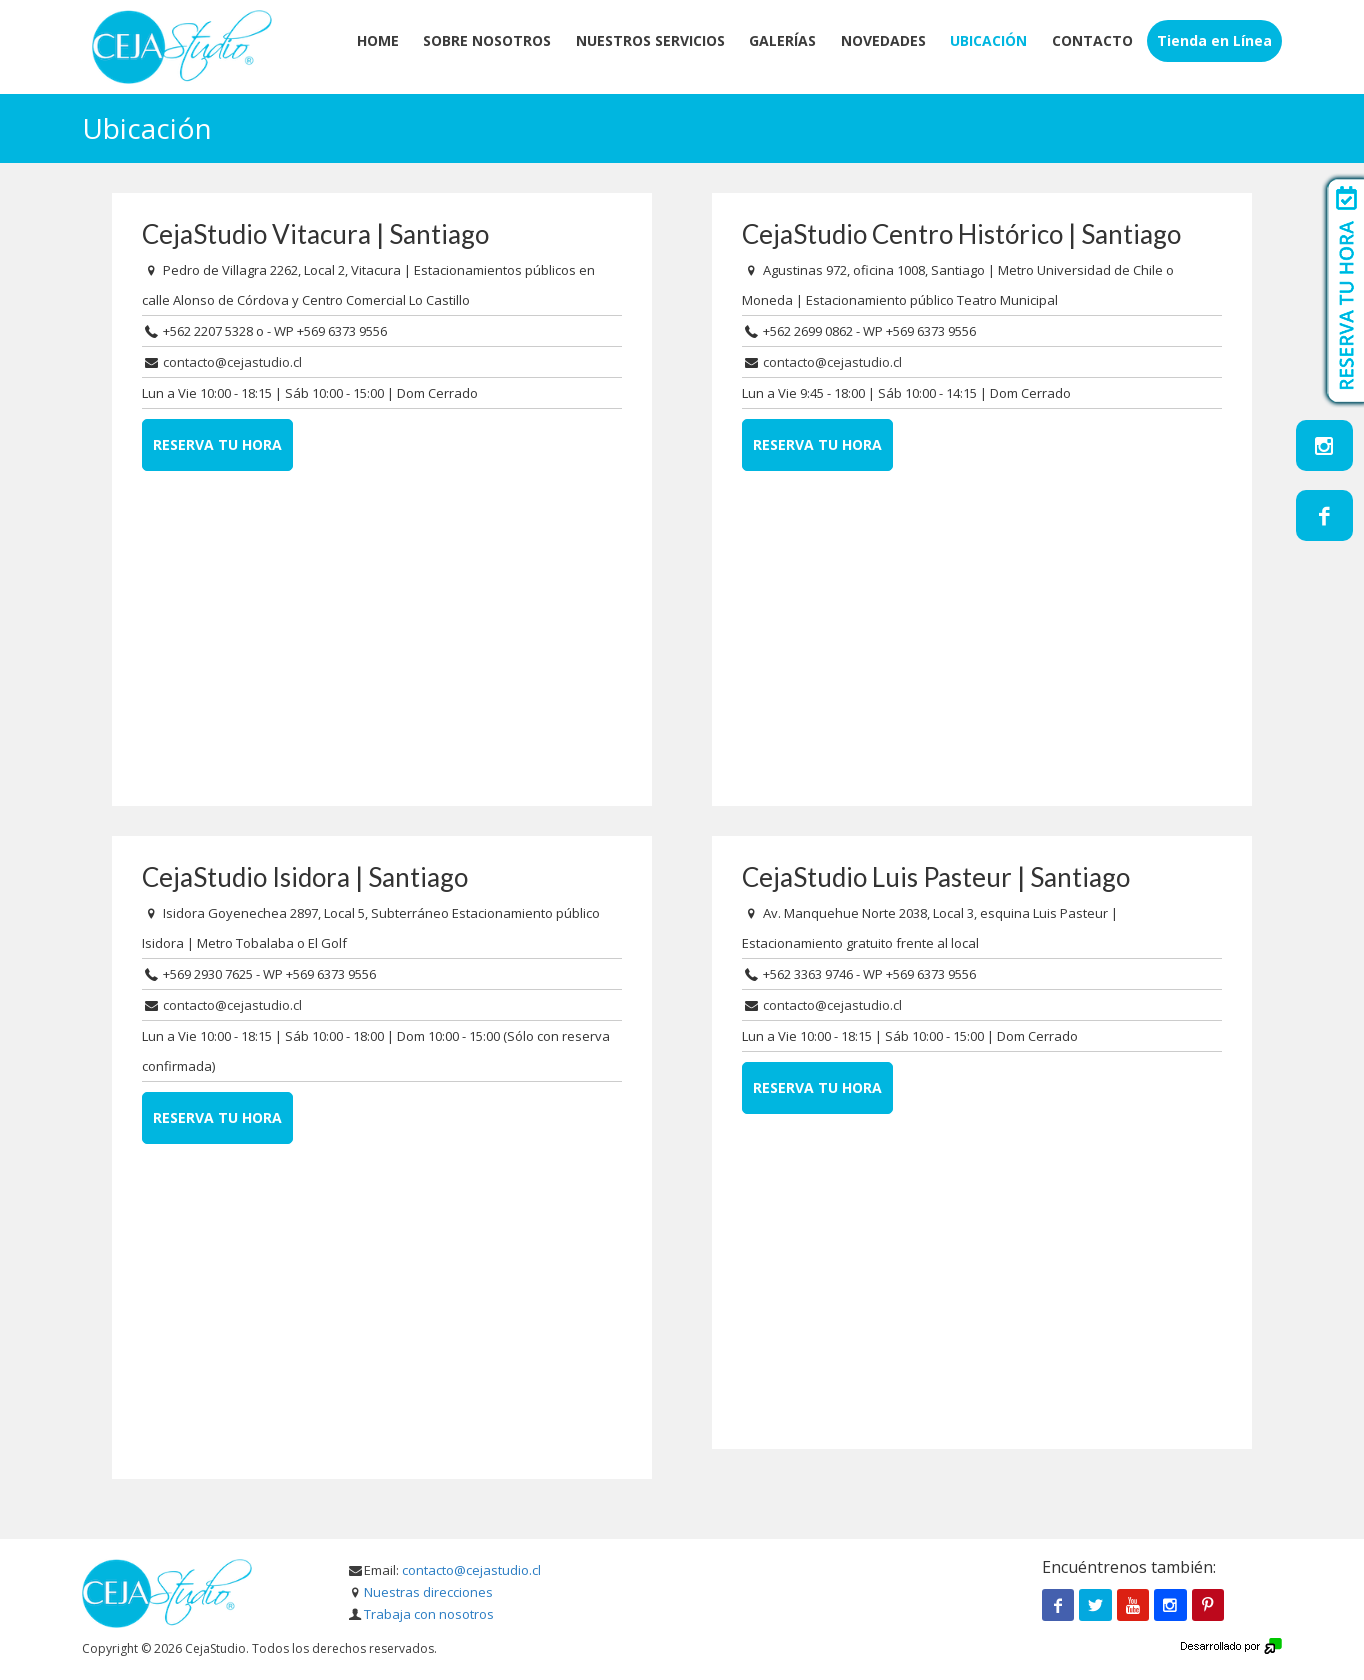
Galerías (782, 40)
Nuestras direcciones (428, 1592)
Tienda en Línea (1214, 40)
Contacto (1092, 40)
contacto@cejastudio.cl (232, 362)
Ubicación (988, 40)
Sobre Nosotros (487, 40)
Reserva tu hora (217, 444)
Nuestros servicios (650, 40)
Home (378, 40)
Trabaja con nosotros (429, 1614)
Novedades (883, 40)
